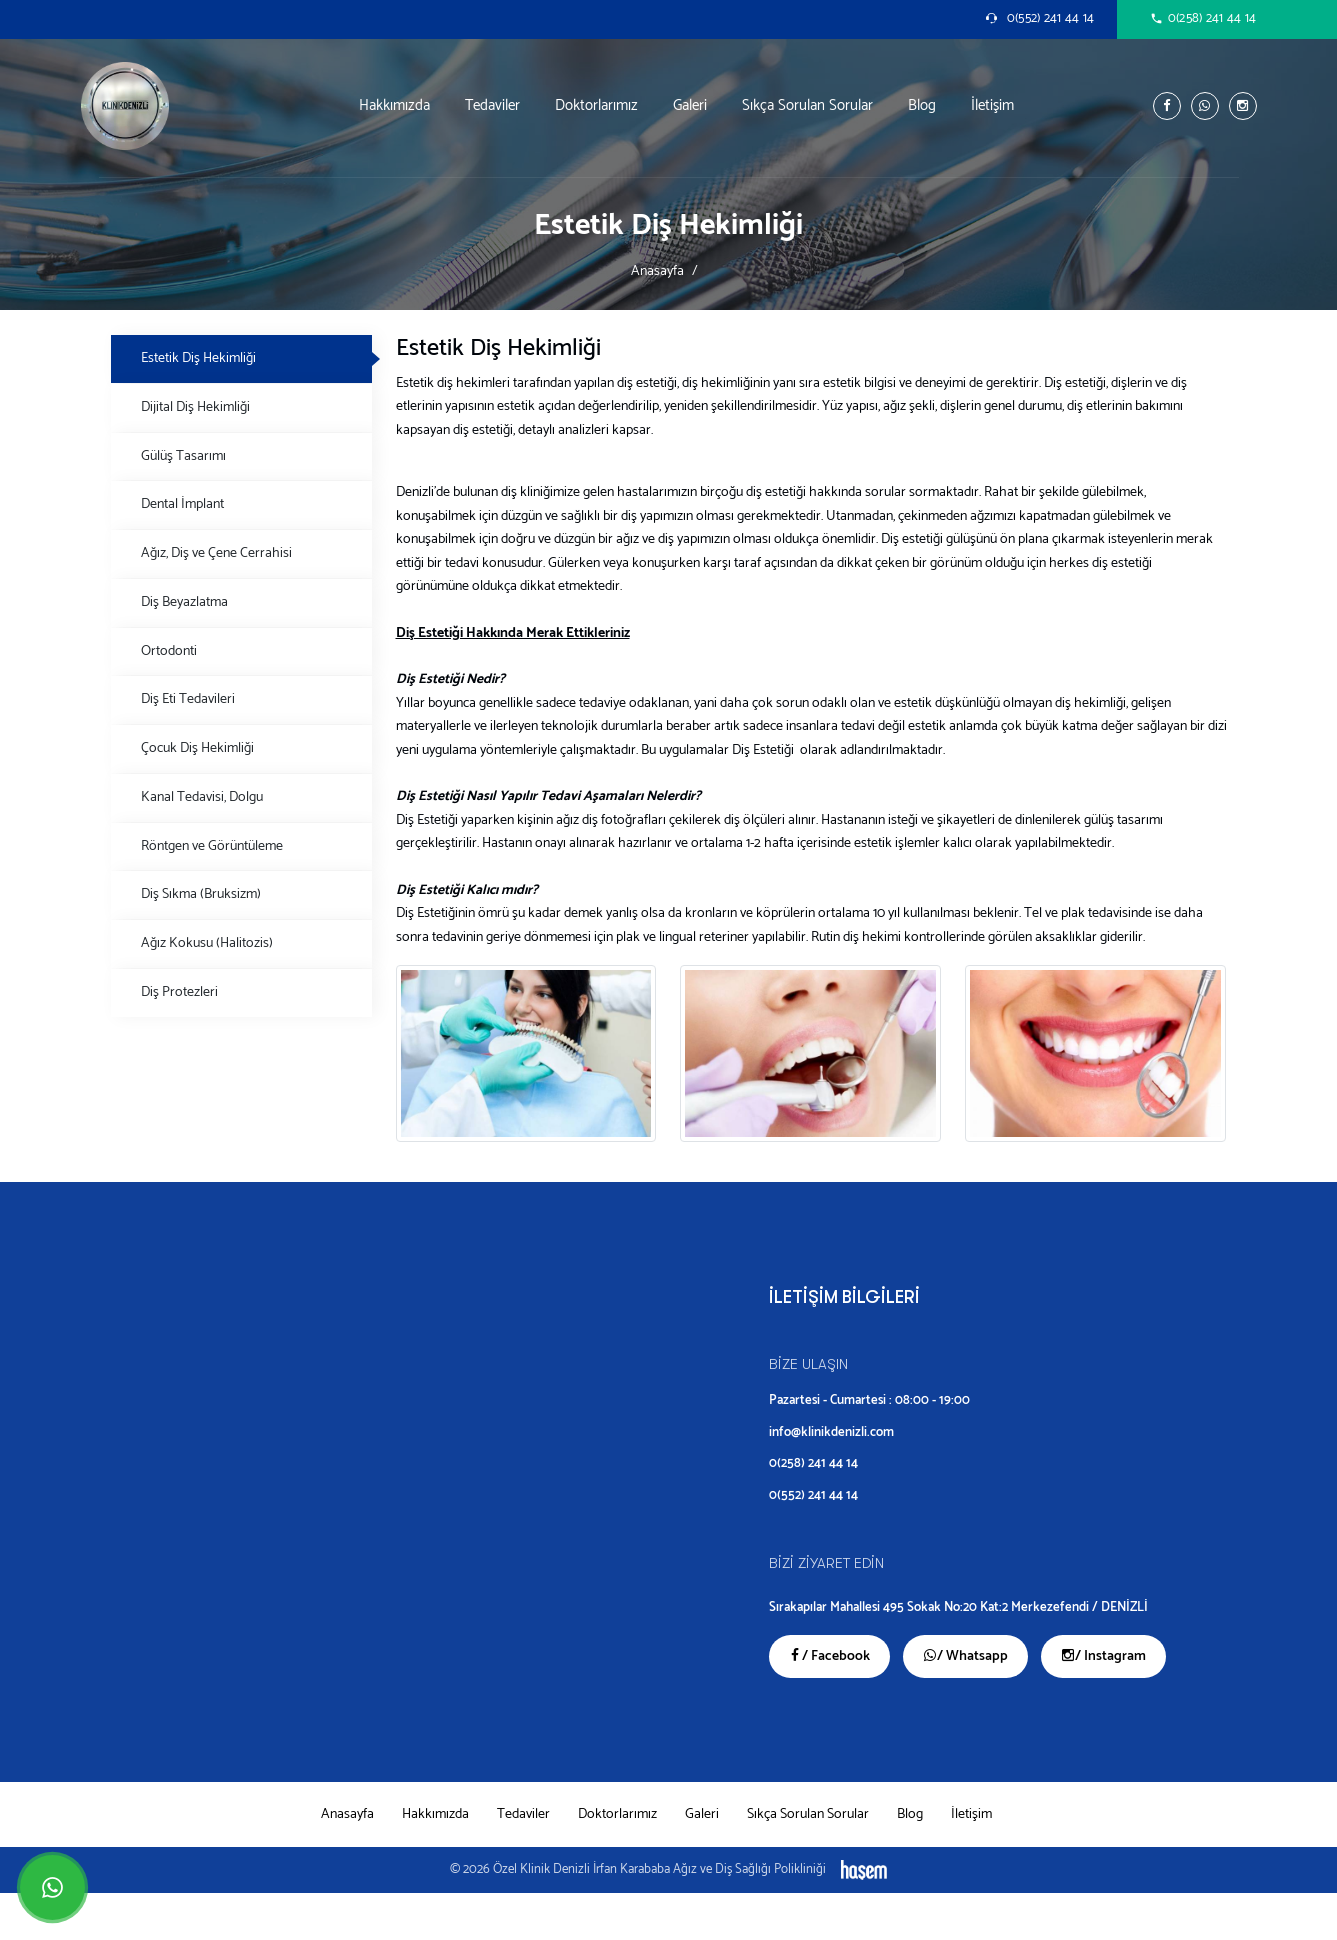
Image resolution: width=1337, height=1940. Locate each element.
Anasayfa (657, 271)
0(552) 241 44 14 (813, 1495)
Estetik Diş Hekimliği (198, 358)
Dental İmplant (182, 504)
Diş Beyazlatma (184, 602)
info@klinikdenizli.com (831, 1432)
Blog (922, 105)
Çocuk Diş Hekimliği (197, 748)
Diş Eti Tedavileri (188, 699)
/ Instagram (1103, 1656)
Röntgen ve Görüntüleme (212, 846)
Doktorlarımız (596, 105)
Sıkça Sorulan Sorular (807, 105)
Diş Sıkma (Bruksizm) (201, 894)
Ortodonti (169, 651)
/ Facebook (830, 1656)
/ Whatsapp (965, 1656)
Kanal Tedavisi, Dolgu (202, 797)
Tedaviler (492, 105)
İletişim (992, 105)
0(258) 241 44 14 (813, 1463)
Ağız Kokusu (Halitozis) (207, 943)
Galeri (690, 105)
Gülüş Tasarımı (183, 456)
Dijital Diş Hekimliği (195, 407)
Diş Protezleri (179, 992)
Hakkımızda (394, 105)
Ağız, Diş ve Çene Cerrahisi (216, 553)
